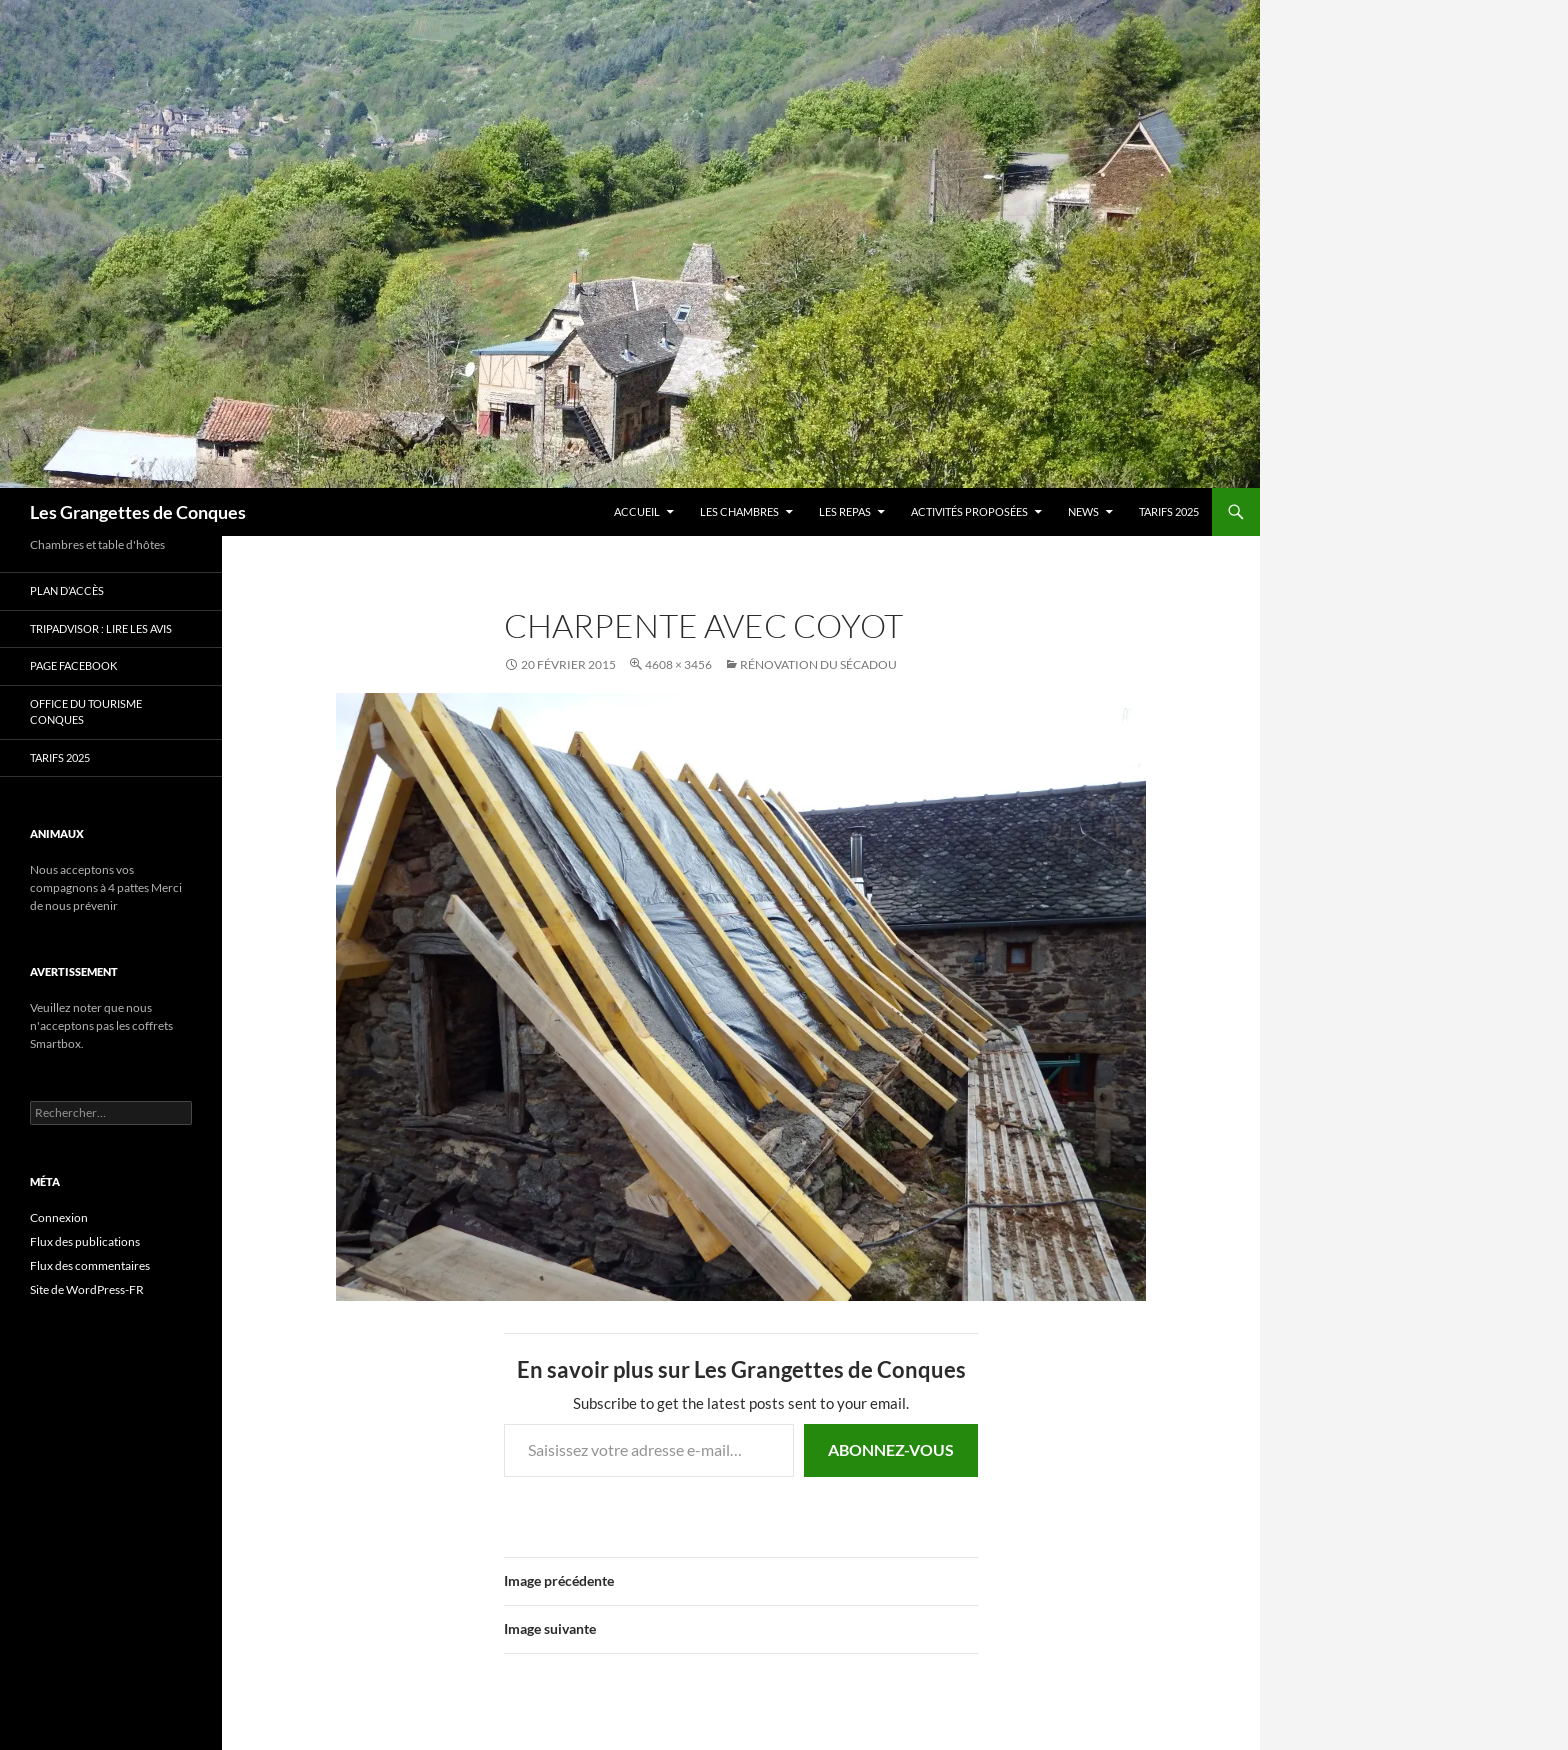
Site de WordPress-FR (87, 1289)
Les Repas (845, 511)
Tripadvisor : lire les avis (101, 628)
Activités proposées (969, 511)
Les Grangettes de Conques (138, 512)
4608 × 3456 (678, 664)
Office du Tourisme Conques (86, 712)
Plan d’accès (67, 590)
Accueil (637, 511)
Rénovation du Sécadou (818, 664)
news (1083, 511)
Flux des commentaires (90, 1265)
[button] (741, 997)
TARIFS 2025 (1169, 511)
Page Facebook (73, 665)
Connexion (59, 1217)
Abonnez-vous (891, 1449)
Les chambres (739, 511)
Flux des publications (85, 1241)
